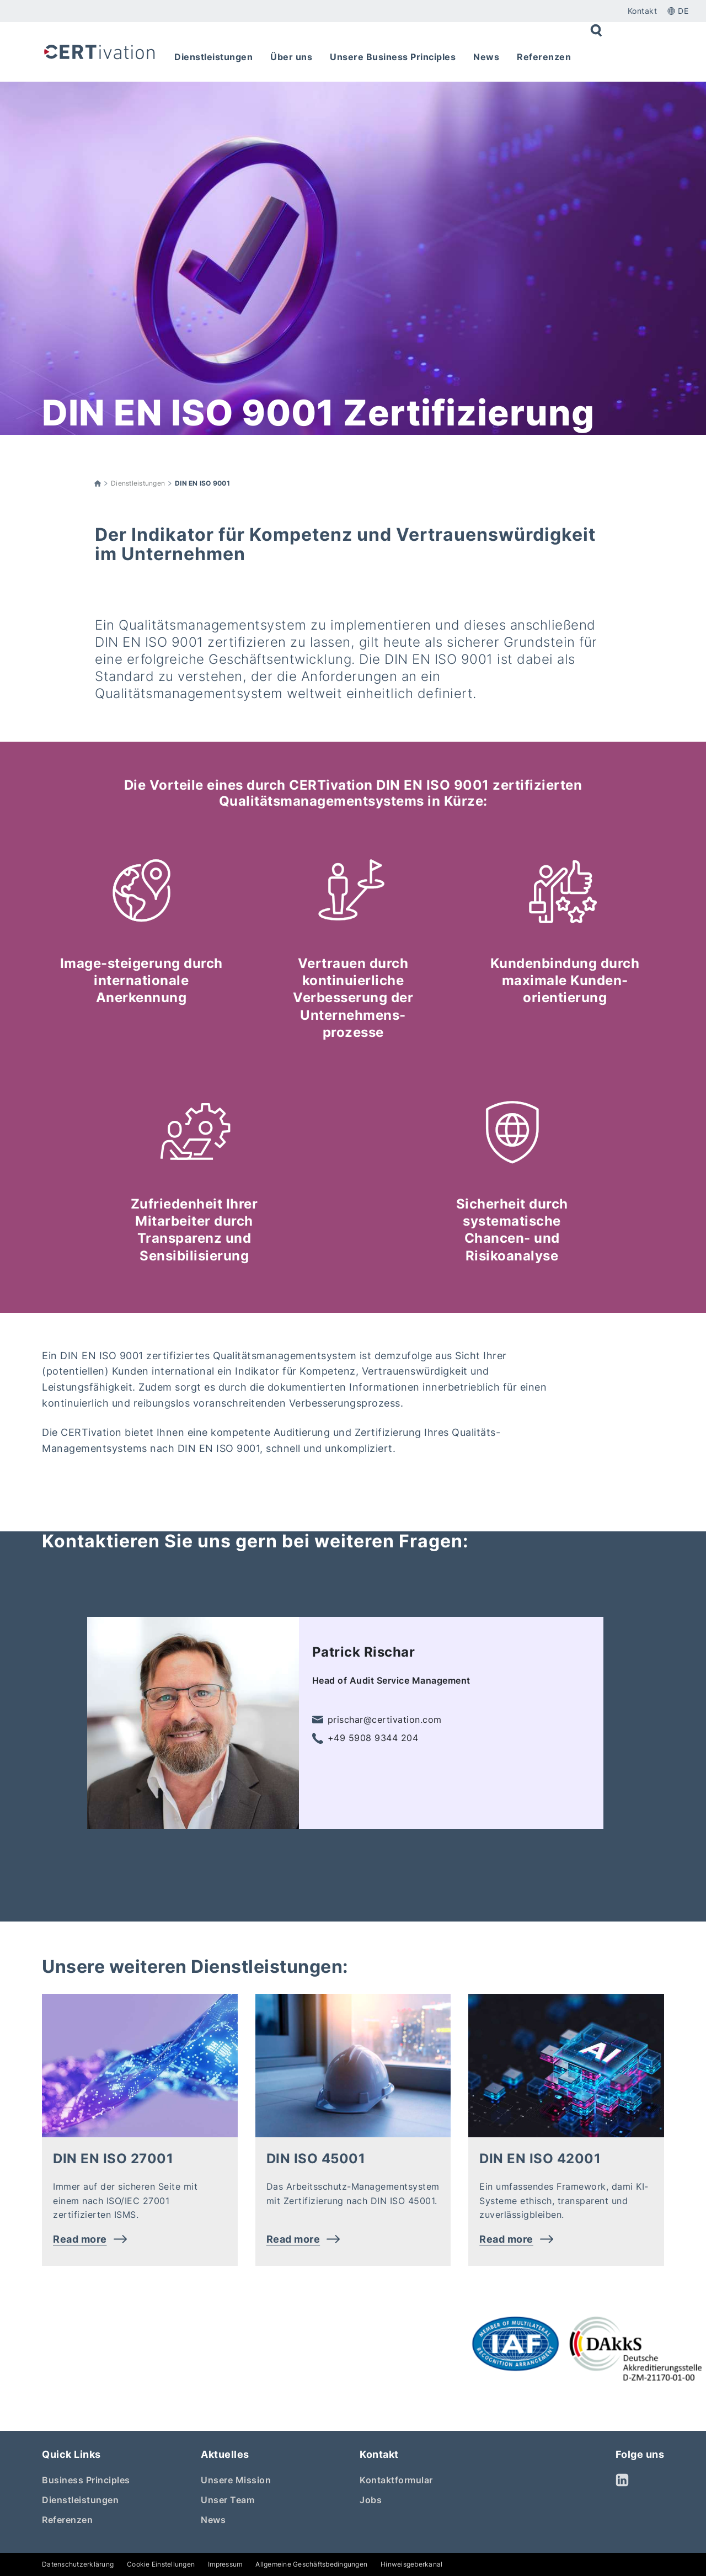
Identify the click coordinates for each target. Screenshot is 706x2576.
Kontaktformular (396, 2479)
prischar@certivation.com (377, 1720)
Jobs (371, 2499)
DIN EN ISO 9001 (202, 483)
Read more (90, 2239)
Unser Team (227, 2499)
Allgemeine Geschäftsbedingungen (311, 2564)
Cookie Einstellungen (161, 2564)
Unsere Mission (236, 2479)
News (213, 2519)
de (677, 11)
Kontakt (642, 11)
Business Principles (86, 2479)
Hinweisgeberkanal (411, 2564)
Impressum (225, 2564)
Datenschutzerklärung (78, 2564)
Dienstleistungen (138, 483)
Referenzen (67, 2519)
